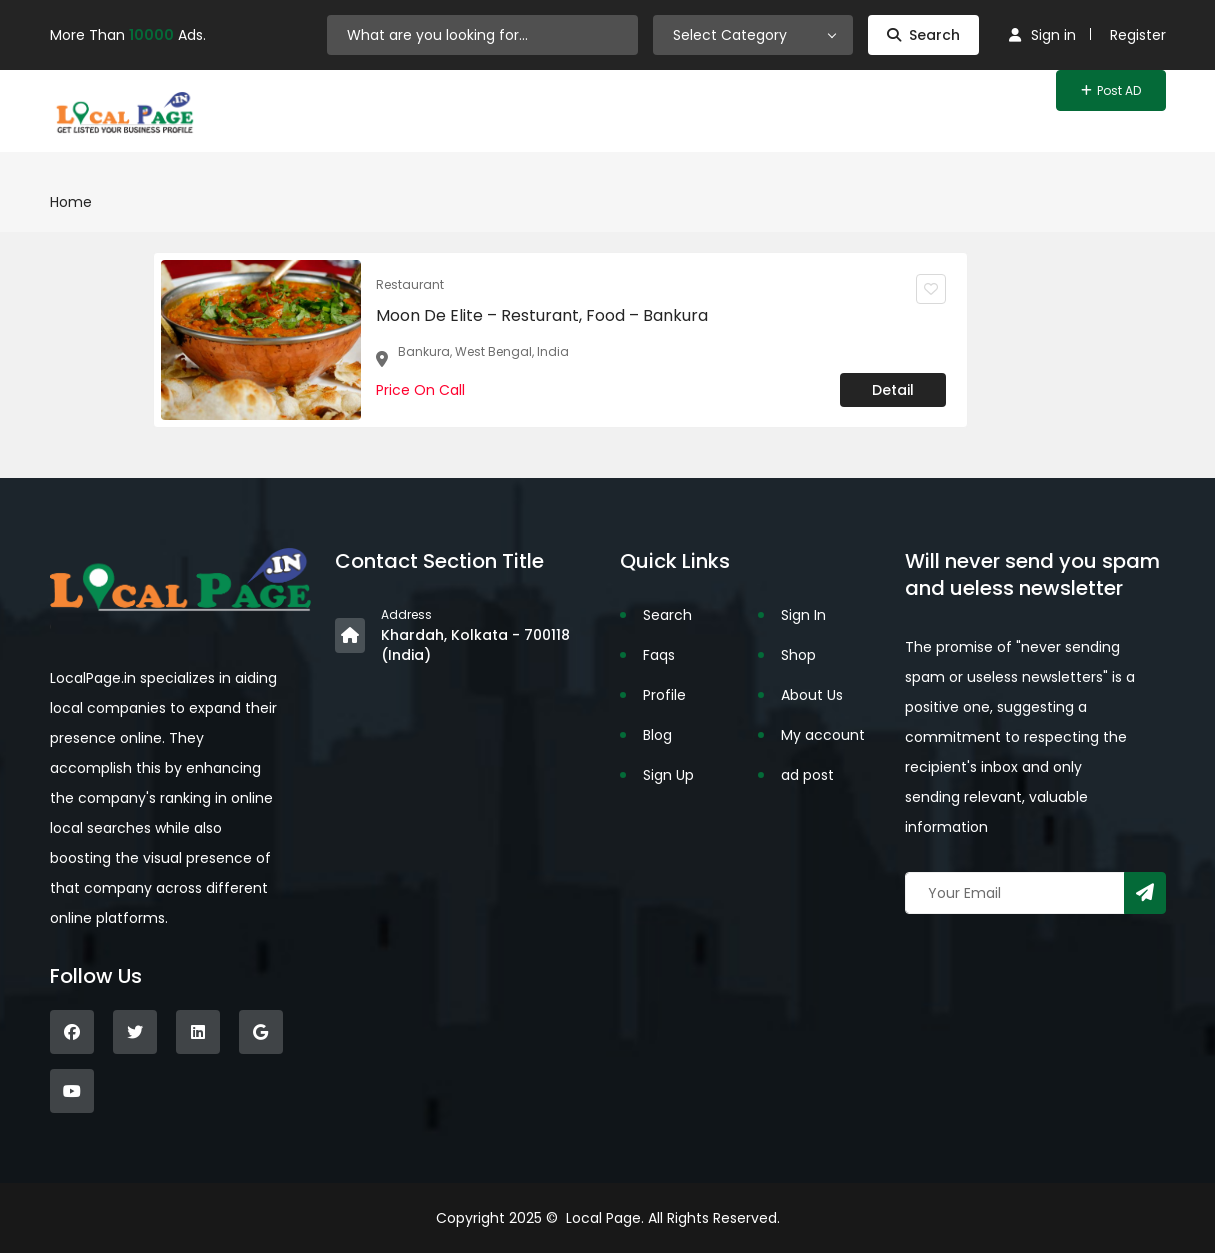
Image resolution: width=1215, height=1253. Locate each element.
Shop (798, 655)
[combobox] (753, 35)
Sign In (803, 615)
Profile (664, 695)
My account (823, 735)
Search (923, 35)
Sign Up (668, 775)
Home (71, 202)
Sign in (1042, 35)
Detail (893, 390)
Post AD (1111, 90)
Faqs (659, 655)
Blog (657, 735)
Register (1138, 35)
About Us (812, 695)
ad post (807, 775)
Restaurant (410, 284)
